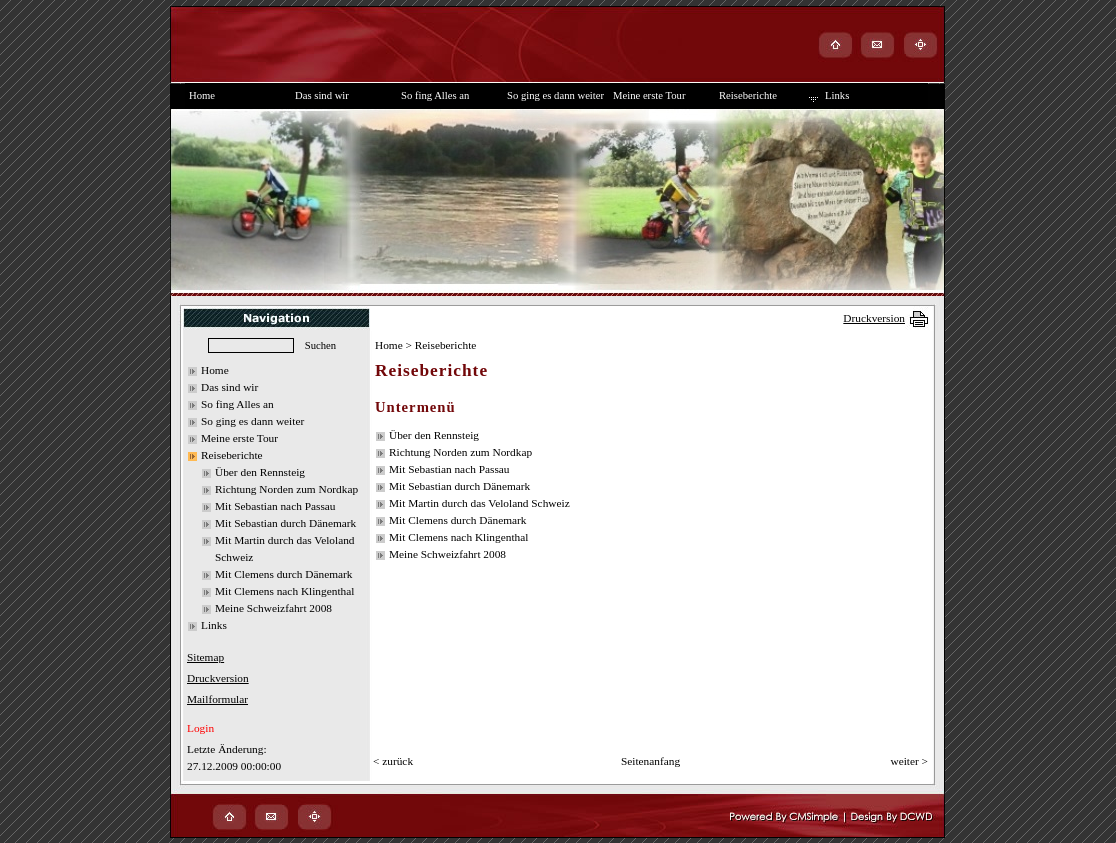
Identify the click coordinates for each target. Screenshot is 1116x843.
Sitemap (205, 657)
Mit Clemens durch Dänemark (283, 574)
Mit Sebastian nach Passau (275, 506)
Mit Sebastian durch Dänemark (285, 523)
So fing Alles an (237, 404)
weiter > (909, 761)
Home (215, 370)
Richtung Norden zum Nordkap (286, 489)
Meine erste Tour (239, 438)
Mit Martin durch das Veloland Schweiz (479, 503)
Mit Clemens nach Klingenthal (284, 591)
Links (214, 625)
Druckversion (874, 318)
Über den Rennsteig (260, 472)
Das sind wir (229, 387)
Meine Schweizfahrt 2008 (273, 608)
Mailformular (217, 699)
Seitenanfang (650, 761)
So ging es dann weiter (252, 421)
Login (200, 728)
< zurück (393, 761)
